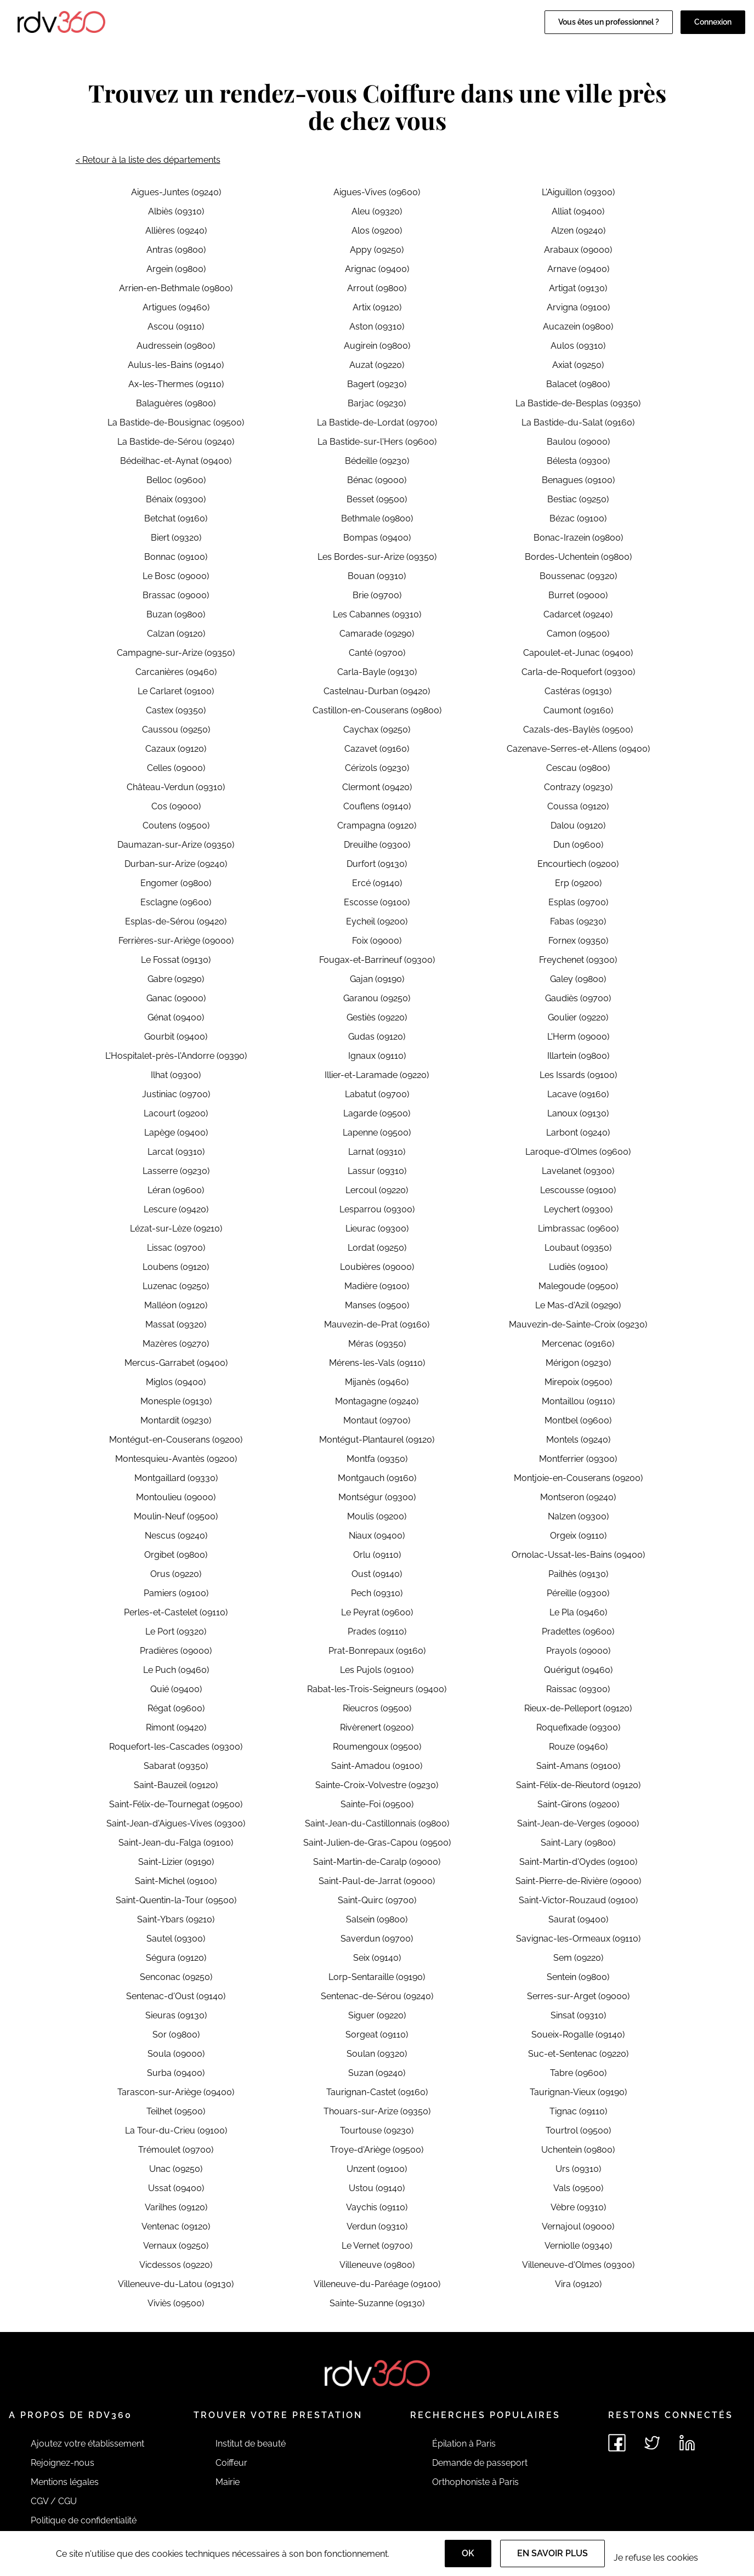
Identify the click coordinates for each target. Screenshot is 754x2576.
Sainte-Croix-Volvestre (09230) (376, 1785)
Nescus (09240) (176, 1535)
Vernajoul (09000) (578, 2226)
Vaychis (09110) (376, 2207)
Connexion (713, 22)
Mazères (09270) (176, 1343)
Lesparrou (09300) (377, 1209)
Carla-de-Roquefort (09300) (578, 672)
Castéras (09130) (578, 691)
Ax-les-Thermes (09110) (176, 384)
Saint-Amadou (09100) (376, 1766)
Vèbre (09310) (578, 2207)
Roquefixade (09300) (578, 1727)
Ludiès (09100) (578, 1267)
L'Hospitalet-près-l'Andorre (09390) (176, 1056)
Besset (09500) (377, 499)
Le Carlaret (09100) (176, 691)
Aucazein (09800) (578, 326)
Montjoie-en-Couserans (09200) (578, 1478)
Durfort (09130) (377, 864)
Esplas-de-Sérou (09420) (175, 921)
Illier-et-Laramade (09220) (377, 1075)
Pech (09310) (376, 1593)
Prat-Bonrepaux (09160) (377, 1651)
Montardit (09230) (175, 1420)
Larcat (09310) (176, 1152)
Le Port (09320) (175, 1631)
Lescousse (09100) (578, 1190)
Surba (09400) (176, 2073)
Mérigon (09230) (578, 1363)
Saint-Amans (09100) (578, 1766)
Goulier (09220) (578, 1017)
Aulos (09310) (578, 346)
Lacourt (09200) (176, 1113)
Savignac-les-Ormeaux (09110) (578, 1938)
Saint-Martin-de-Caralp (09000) (376, 1862)
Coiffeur (231, 2463)
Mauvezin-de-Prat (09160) (376, 1324)
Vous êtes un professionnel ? (608, 22)
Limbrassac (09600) (578, 1228)
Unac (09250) (175, 2169)
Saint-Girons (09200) (578, 1804)
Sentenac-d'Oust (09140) (175, 1996)
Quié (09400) (176, 1689)
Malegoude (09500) (578, 1286)
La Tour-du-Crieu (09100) (176, 2130)
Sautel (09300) (175, 1938)
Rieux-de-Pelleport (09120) (578, 1708)
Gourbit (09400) (175, 1036)
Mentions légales (65, 2482)
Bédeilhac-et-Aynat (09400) (175, 461)
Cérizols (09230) (377, 768)
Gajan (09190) (377, 979)
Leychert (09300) (578, 1209)
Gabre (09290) (176, 979)
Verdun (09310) (377, 2226)
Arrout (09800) (376, 288)
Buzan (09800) (175, 614)
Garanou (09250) (376, 998)
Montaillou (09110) (578, 1401)
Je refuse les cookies (656, 2557)
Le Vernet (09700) (377, 2245)
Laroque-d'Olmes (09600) (578, 1152)
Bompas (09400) (377, 537)
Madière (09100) (376, 1286)
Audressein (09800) (176, 346)
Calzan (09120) (176, 633)
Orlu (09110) (377, 1555)
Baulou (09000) (578, 441)
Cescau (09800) (578, 768)
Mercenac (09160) (578, 1343)
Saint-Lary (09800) (578, 1842)
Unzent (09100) (377, 2169)
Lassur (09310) (377, 1171)
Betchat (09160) (175, 518)
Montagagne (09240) (376, 1401)
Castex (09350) (176, 710)
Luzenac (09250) (176, 1286)
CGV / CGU (54, 2501)
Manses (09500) (377, 1305)
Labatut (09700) (377, 1094)
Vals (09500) (578, 2188)
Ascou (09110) (176, 326)
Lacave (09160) (578, 1094)
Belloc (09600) (176, 480)
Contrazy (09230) (578, 787)
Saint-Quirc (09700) (377, 1900)
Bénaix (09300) (176, 499)
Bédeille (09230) (377, 461)
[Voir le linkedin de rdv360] (687, 2443)
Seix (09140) (377, 1958)
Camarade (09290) (376, 633)
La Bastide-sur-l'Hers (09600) (377, 441)
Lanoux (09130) (578, 1113)
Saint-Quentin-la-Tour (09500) (176, 1900)
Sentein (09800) (578, 1977)
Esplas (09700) (578, 902)
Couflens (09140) (377, 806)
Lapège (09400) (176, 1132)
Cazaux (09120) (175, 749)
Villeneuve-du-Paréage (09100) (377, 2284)
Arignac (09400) (377, 269)
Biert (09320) (176, 537)
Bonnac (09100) (175, 557)
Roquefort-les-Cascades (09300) (175, 1746)
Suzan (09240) (376, 2073)
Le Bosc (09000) (176, 576)
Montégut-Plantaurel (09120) (376, 1439)
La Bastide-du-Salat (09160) (577, 422)
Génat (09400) (176, 1017)
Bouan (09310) (377, 576)
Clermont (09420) (377, 787)
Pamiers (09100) (176, 1593)
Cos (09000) (176, 806)
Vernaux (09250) (175, 2245)
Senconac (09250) (176, 1977)
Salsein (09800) (376, 1919)
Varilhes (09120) (176, 2207)
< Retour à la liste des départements (148, 160)
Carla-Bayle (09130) (377, 672)
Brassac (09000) (176, 595)
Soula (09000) (176, 2054)
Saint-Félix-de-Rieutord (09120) (578, 1785)
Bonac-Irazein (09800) (578, 537)
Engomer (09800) (175, 883)
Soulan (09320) (377, 2054)
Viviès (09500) (176, 2303)
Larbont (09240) (578, 1132)
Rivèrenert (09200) (376, 1727)
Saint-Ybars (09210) (175, 1919)
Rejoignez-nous (62, 2463)
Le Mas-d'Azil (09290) (578, 1305)
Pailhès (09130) (578, 1574)
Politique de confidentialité (84, 2520)
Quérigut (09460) (578, 1670)
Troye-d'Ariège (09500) (376, 2149)
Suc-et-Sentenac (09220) (578, 2054)
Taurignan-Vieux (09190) (578, 2092)
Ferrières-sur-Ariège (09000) (176, 940)
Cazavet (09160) (376, 749)
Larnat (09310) (376, 1152)
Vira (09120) (578, 2284)
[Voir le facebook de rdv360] (617, 2443)
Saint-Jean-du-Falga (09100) (175, 1842)
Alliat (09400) (578, 211)
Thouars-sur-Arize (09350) (377, 2111)
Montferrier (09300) (578, 1459)
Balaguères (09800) (176, 403)
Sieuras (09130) (176, 2015)
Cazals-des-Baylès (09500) (578, 729)
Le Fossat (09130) (176, 960)
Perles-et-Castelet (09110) (176, 1612)
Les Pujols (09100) (376, 1670)
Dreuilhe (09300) (377, 844)
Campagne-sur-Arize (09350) (176, 653)
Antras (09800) (176, 250)
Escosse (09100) (377, 902)
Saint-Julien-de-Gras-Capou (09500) (377, 1842)
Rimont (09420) (176, 1727)
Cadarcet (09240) (578, 614)
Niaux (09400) (377, 1535)
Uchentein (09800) (578, 2149)
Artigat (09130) (578, 288)
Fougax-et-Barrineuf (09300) (377, 960)
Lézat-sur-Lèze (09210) (176, 1228)
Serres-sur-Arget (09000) (578, 1996)
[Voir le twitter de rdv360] (652, 2443)
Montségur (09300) (377, 1497)
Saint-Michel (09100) (176, 1881)
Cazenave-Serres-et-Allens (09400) (578, 749)
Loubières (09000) (377, 1267)
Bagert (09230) (376, 384)
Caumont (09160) (578, 710)
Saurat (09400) (578, 1919)
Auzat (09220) (376, 365)
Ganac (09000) (176, 998)
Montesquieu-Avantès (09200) (176, 1459)
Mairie (228, 2482)
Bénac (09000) (376, 480)
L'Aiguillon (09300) (578, 192)
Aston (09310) (376, 326)
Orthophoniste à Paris (475, 2482)
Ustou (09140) (377, 2188)
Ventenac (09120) (175, 2226)
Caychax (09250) (376, 729)
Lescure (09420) (176, 1209)
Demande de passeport (480, 2463)
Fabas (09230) (578, 921)
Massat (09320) (175, 1324)
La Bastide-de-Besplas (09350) (577, 403)
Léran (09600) (176, 1190)
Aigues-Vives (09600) (376, 192)
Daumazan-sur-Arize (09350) (175, 844)
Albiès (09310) (176, 211)
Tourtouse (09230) (376, 2130)
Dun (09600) (578, 844)
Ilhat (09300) (176, 1075)
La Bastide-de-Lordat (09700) (377, 422)
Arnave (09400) (578, 269)
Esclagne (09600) (175, 902)
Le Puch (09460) (176, 1670)
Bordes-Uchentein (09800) (578, 557)
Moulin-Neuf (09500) (176, 1516)
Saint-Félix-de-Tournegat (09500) (175, 1804)
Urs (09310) (578, 2169)
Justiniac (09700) (176, 1094)
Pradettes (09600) (578, 1631)
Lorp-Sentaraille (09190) (376, 1977)
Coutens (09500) (176, 825)
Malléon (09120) (175, 1305)
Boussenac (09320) (578, 576)
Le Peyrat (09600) (377, 1612)
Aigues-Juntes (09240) (176, 192)
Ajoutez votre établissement (87, 2443)
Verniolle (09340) (578, 2245)
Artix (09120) (377, 307)
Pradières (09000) (176, 1651)
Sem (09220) (578, 1958)
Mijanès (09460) (377, 1382)
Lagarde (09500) (376, 1113)
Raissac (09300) (578, 1689)
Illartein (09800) (578, 1056)
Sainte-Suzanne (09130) (377, 2303)
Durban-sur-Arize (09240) (175, 864)
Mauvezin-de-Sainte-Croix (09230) (578, 1324)
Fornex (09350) (578, 940)
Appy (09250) (377, 250)
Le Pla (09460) (578, 1612)
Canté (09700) (377, 653)
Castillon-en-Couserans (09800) (377, 710)
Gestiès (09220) (377, 1017)
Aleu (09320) (377, 211)
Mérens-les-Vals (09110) (377, 1363)
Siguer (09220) (377, 2015)
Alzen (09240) (578, 230)
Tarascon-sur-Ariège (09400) (175, 2092)
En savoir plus (552, 2553)
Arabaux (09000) (578, 250)
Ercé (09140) (377, 883)
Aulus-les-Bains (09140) (176, 365)
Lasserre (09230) (176, 1171)
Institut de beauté (251, 2443)
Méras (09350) (377, 1343)
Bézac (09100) (577, 518)
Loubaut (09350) (578, 1247)
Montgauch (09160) (377, 1478)
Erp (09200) (578, 883)
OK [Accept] (468, 2553)
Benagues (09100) (578, 480)
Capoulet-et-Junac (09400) (578, 653)
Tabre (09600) (578, 2073)
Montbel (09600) (578, 1420)
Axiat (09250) (578, 365)
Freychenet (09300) (578, 960)
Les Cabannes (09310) (377, 614)
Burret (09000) (578, 595)
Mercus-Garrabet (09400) (176, 1363)
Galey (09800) (578, 979)
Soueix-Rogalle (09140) (578, 2034)
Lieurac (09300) (377, 1228)
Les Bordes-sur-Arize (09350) (377, 557)
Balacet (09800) (578, 384)
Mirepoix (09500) (578, 1382)
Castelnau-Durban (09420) (377, 691)
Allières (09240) (176, 230)
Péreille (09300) (578, 1593)
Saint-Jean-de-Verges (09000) (578, 1823)
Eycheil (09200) (376, 921)
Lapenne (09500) (377, 1132)
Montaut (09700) (376, 1420)
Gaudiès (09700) (578, 998)
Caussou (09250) (176, 729)
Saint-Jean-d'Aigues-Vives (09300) (175, 1823)
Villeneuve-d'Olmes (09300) (578, 2265)
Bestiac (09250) (578, 499)
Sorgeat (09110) (376, 2034)
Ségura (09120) (176, 1958)
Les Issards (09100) (578, 1075)
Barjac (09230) (377, 403)
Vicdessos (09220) (175, 2265)
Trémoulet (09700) (175, 2149)
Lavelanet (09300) (578, 1171)
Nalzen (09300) (578, 1516)
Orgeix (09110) (578, 1535)
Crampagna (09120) (376, 825)
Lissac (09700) (176, 1247)
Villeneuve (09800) (377, 2265)
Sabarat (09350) (176, 1766)
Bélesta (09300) (578, 461)
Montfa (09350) (377, 1459)
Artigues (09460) (176, 307)
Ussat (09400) (176, 2188)
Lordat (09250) (377, 1247)
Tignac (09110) (578, 2111)
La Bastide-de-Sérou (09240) (175, 441)
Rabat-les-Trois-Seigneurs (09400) (376, 1689)
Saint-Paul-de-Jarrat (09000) (377, 1881)
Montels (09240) (578, 1439)
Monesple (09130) (176, 1401)
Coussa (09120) (578, 806)
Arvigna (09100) (578, 307)
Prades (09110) (377, 1631)
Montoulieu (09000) (176, 1497)
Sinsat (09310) (578, 2015)
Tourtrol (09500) (578, 2130)
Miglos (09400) (176, 1382)
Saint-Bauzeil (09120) (176, 1785)
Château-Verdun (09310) (176, 787)
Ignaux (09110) (377, 1056)
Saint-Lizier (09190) (176, 1862)
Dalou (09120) (578, 825)
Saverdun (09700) (377, 1938)
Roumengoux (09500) (377, 1746)
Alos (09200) (377, 230)
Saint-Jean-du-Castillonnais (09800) (377, 1823)
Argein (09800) (176, 269)
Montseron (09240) (578, 1497)
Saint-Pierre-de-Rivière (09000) (578, 1881)
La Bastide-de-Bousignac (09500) (175, 422)
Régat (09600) (176, 1708)
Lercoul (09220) (376, 1190)
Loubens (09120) (176, 1267)
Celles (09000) (176, 768)
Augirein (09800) (377, 346)
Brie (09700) (377, 595)
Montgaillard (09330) (176, 1478)
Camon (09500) (578, 633)
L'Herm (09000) (578, 1036)
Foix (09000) (376, 940)
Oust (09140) (377, 1574)
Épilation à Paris (464, 2443)
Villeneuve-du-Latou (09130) (176, 2284)
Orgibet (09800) (175, 1555)
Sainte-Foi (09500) (377, 1804)
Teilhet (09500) (175, 2111)
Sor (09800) (176, 2034)
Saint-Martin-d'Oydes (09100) (578, 1862)
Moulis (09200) (376, 1516)
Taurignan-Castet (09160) (377, 2092)
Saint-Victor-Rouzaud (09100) (578, 1900)
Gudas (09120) (376, 1036)
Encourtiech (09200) (578, 864)
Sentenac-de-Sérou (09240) (377, 1996)
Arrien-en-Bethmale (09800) (176, 288)
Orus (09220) (175, 1574)
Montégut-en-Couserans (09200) (175, 1439)
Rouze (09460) (578, 1746)
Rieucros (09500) (377, 1708)
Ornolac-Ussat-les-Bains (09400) (578, 1555)
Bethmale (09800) (377, 518)
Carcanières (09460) (176, 672)
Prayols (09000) (578, 1651)
